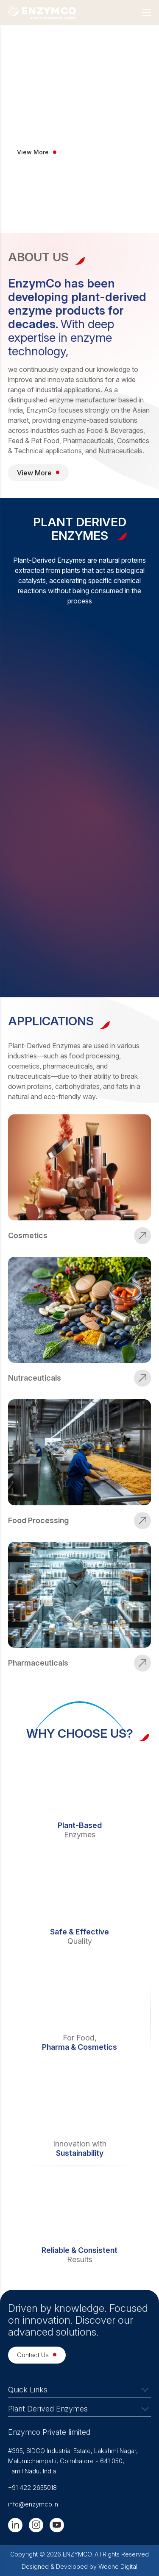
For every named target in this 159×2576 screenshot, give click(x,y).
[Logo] (42, 13)
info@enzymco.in (33, 2504)
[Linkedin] (15, 2525)
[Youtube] (57, 2525)
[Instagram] (36, 2525)
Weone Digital (117, 2566)
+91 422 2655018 (32, 2488)
